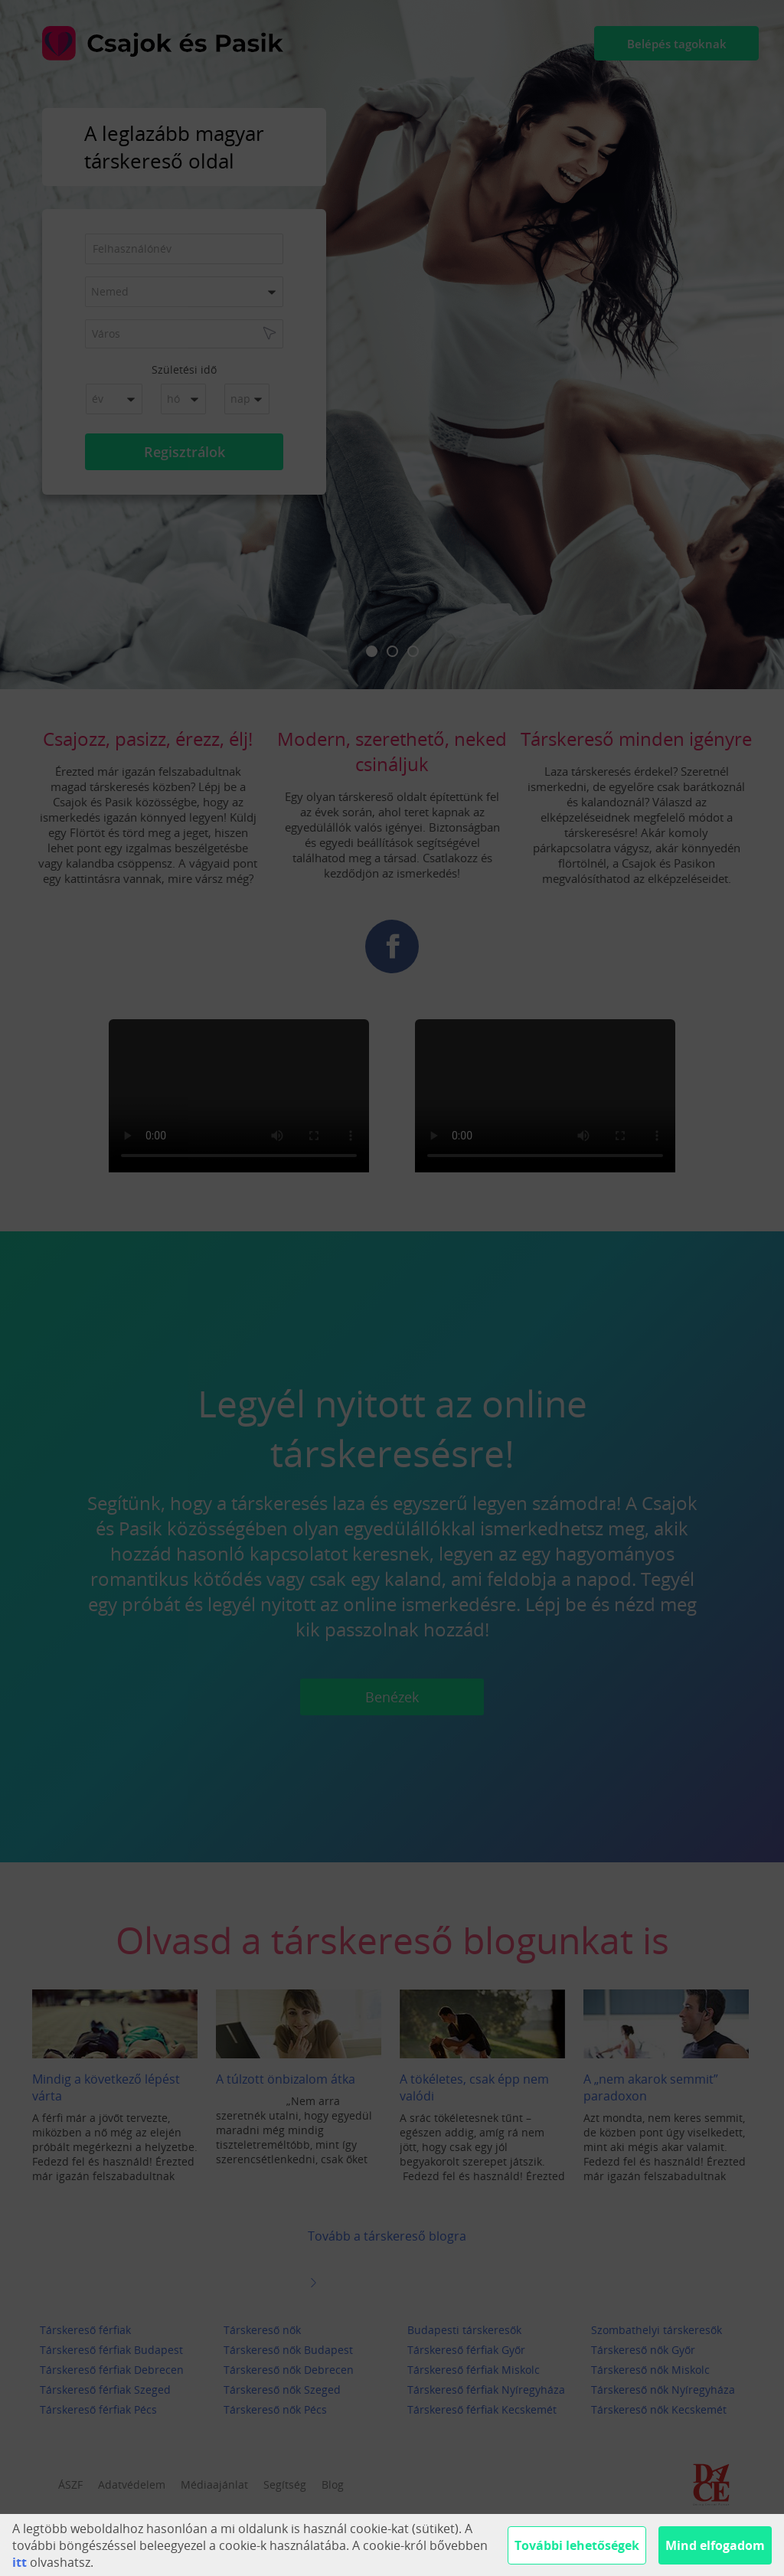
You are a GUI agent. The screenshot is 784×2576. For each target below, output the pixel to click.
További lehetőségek (576, 2545)
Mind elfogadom (715, 2545)
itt (19, 2562)
